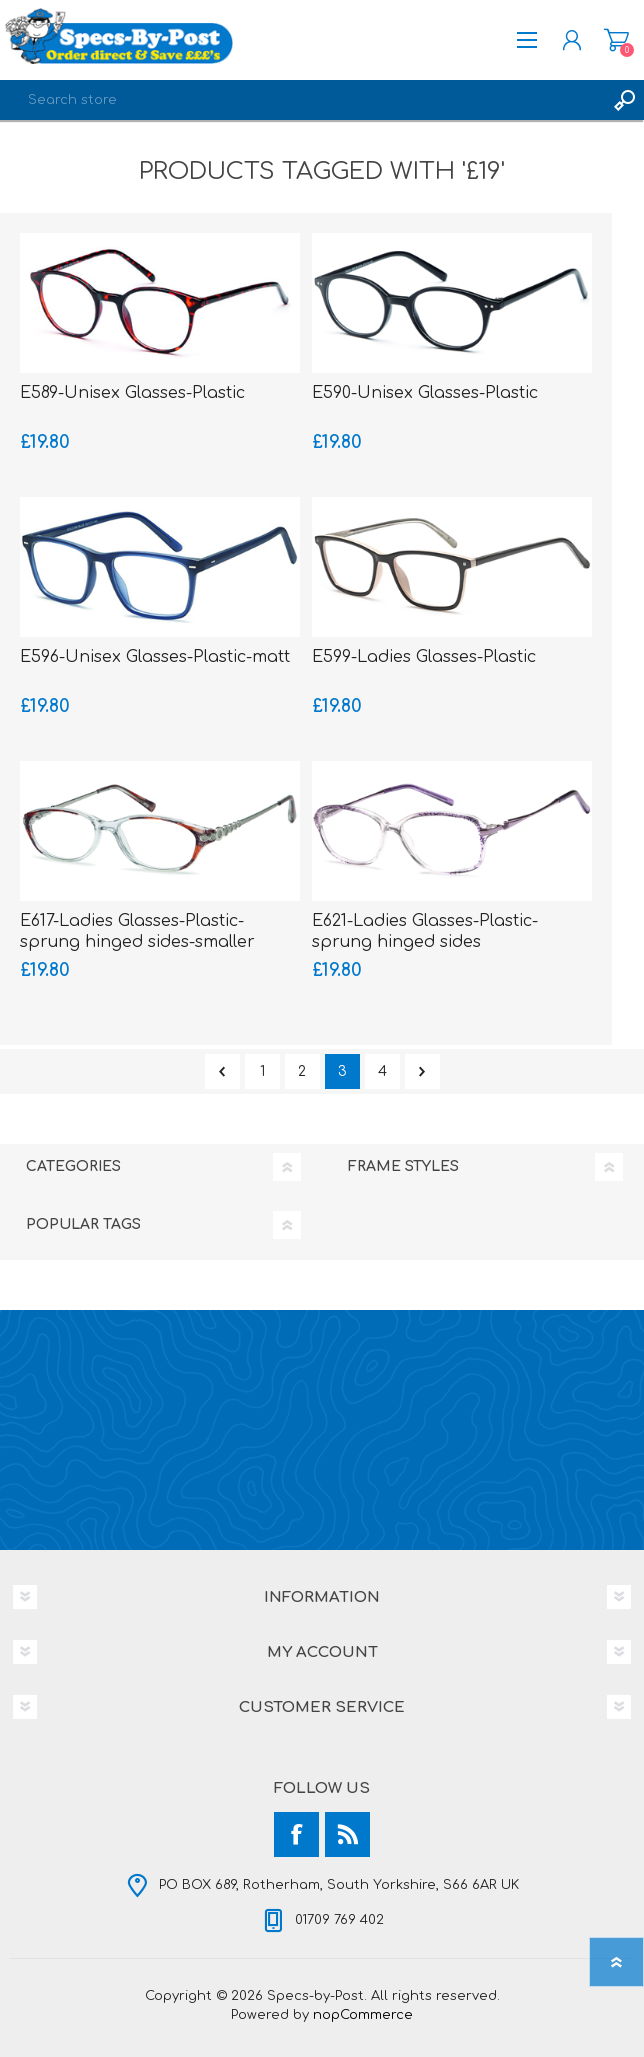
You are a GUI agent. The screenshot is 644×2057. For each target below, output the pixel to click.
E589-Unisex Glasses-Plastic (132, 393)
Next (422, 1071)
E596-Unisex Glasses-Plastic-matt (155, 657)
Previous (222, 1071)
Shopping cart (616, 40)
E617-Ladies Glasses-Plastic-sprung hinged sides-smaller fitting (137, 942)
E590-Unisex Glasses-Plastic (425, 393)
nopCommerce (363, 2015)
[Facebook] (296, 1834)
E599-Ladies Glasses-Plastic (424, 657)
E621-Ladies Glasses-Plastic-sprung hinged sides (425, 931)
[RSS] (347, 1834)
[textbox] (302, 100)
